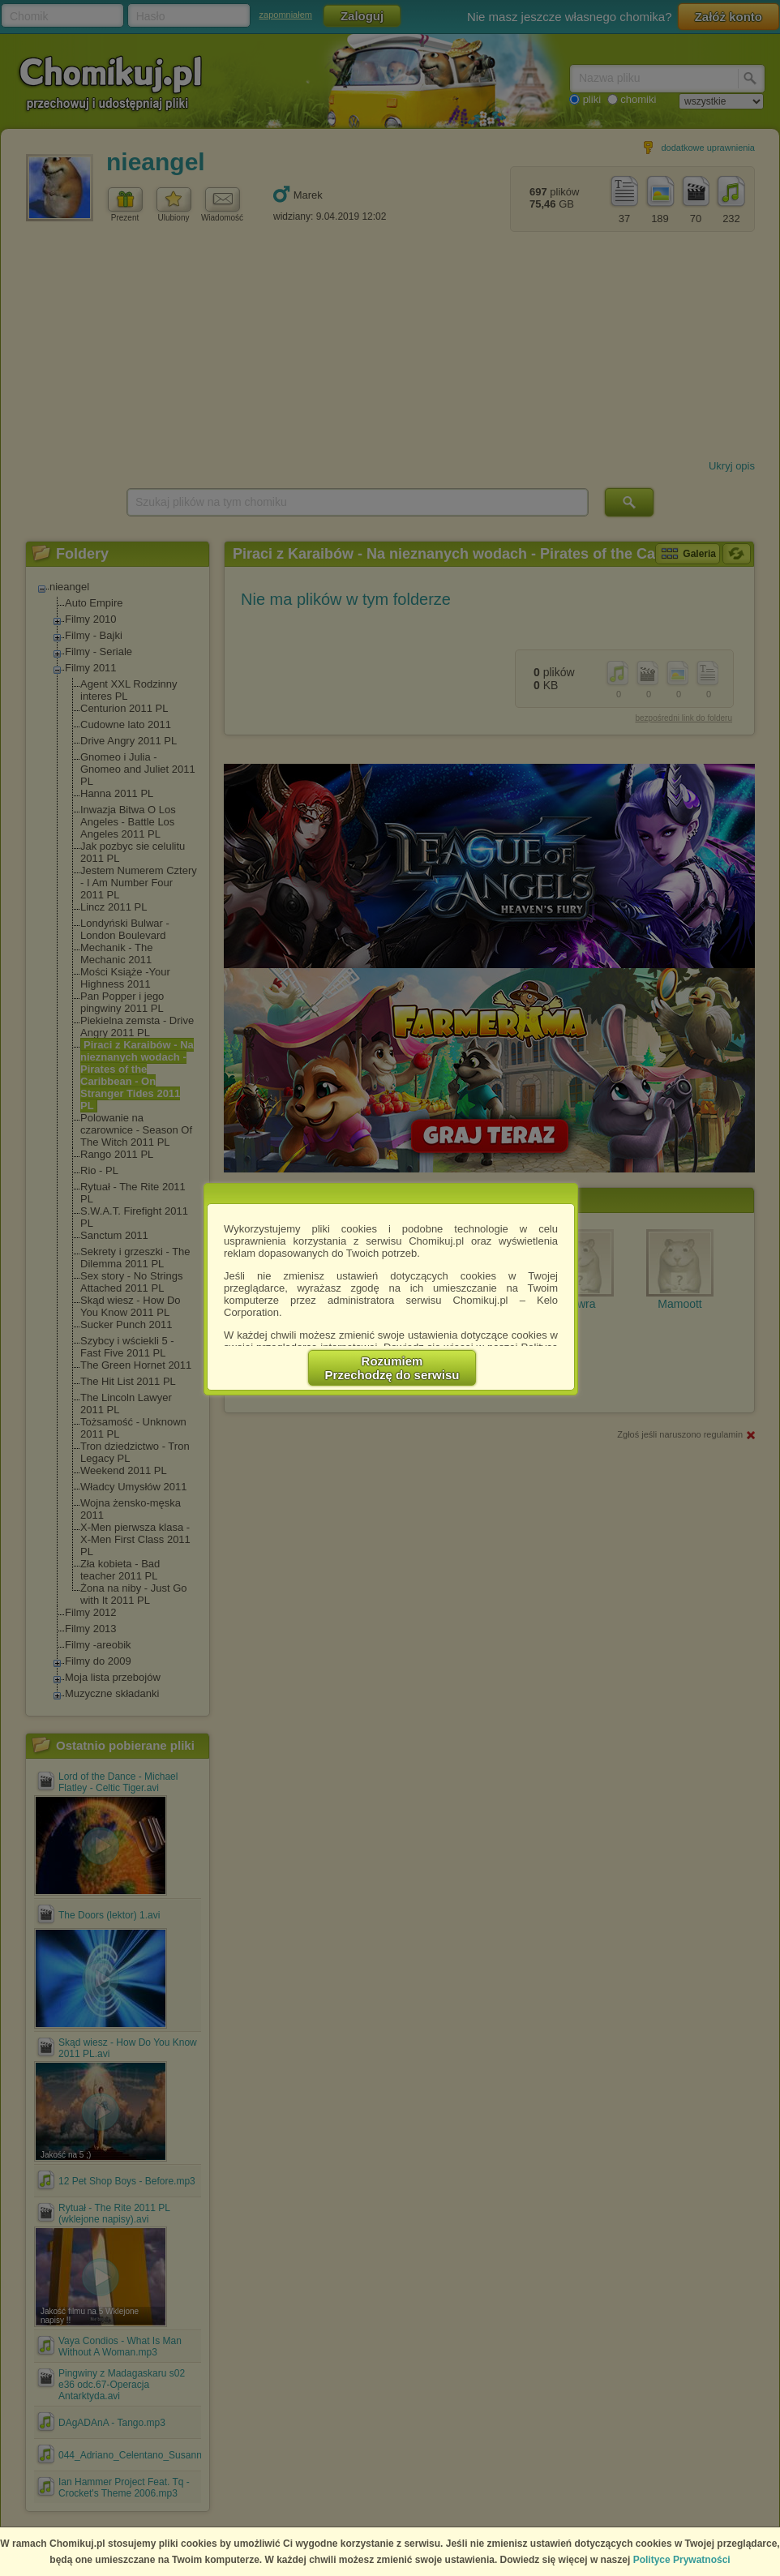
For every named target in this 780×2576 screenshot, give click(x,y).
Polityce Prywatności (682, 2559)
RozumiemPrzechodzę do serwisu (392, 1368)
